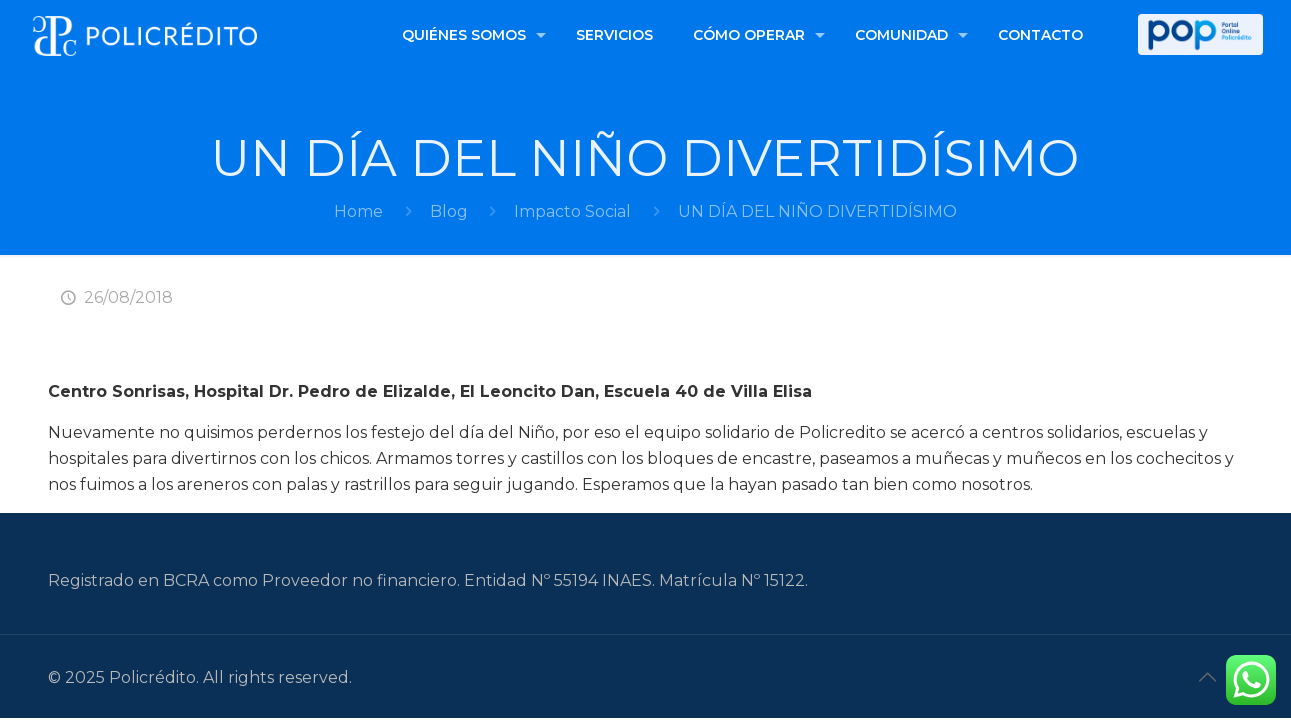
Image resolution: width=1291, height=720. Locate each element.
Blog (449, 211)
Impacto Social (572, 211)
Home (358, 211)
